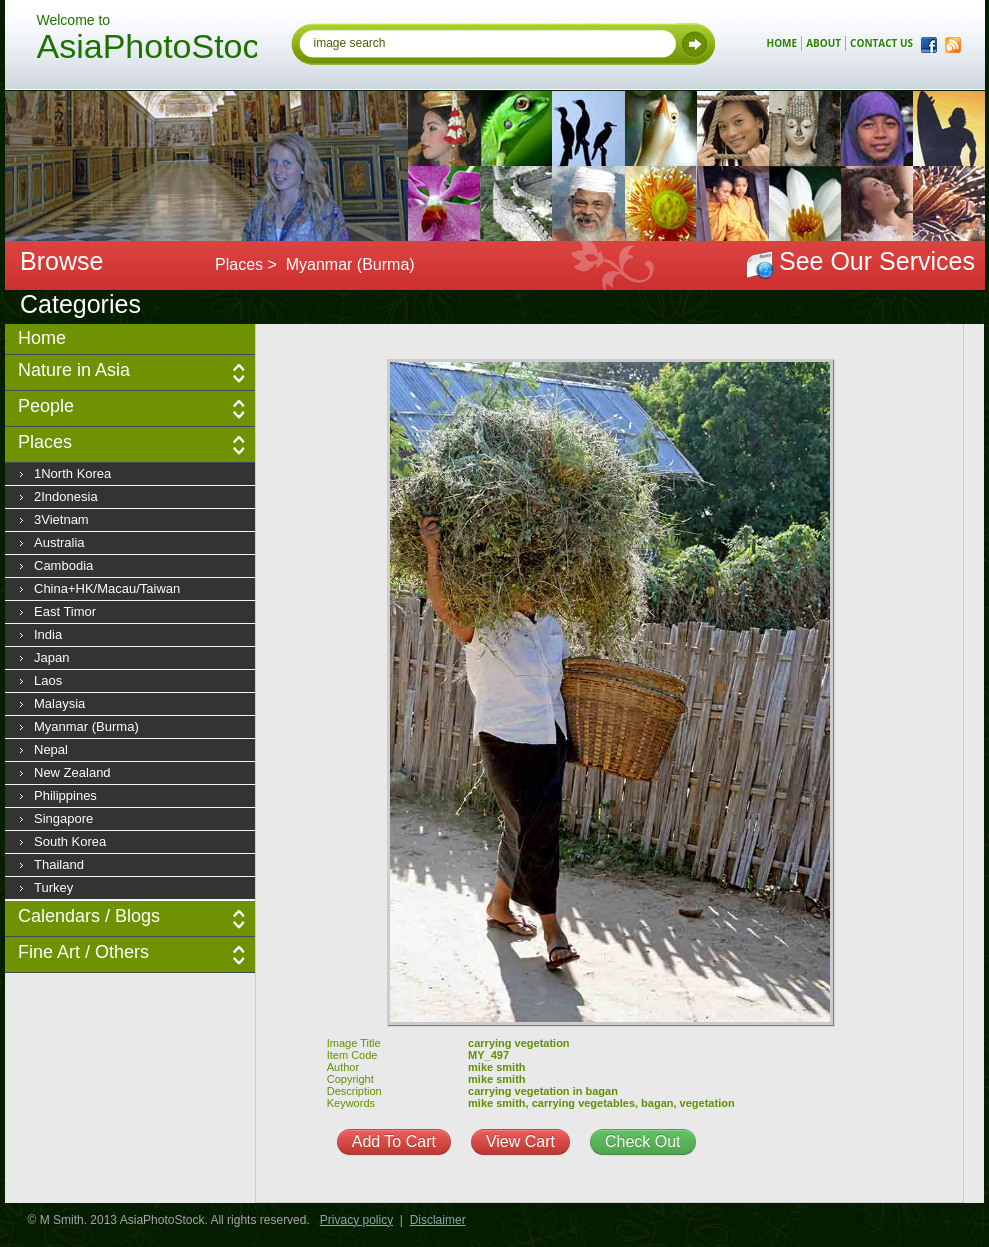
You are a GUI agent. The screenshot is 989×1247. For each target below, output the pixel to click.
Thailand (59, 864)
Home (42, 338)
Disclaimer (438, 1220)
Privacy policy (356, 1220)
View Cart (520, 1141)
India (48, 634)
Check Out (643, 1141)
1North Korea (72, 473)
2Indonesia (66, 496)
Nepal (51, 749)
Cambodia (63, 565)
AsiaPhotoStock (147, 49)
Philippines (65, 795)
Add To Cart (394, 1141)
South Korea (70, 841)
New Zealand (72, 772)
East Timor (65, 611)
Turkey (53, 887)
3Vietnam (61, 519)
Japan (51, 657)
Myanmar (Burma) (86, 726)
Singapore (63, 818)
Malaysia (59, 703)
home (782, 43)
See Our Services (877, 261)
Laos (48, 680)
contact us (881, 43)
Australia (59, 542)
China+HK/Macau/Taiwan (107, 588)
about (823, 43)
